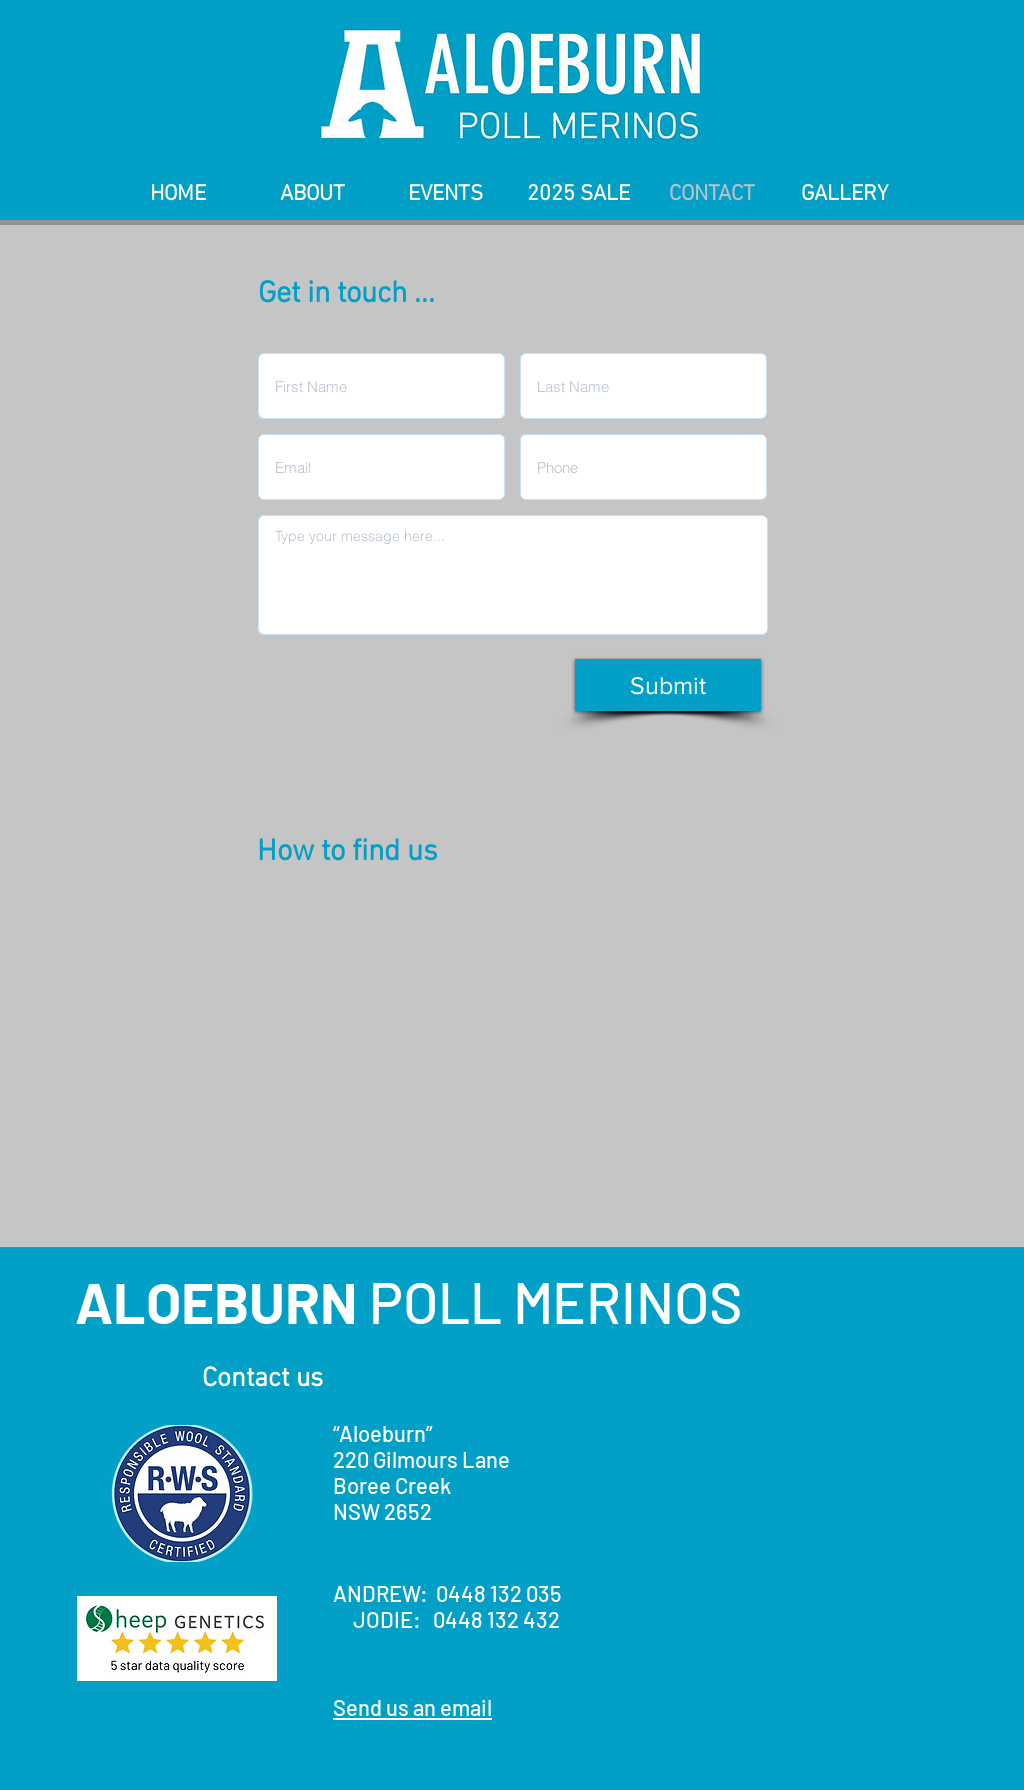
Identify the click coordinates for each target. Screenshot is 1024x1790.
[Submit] (668, 685)
